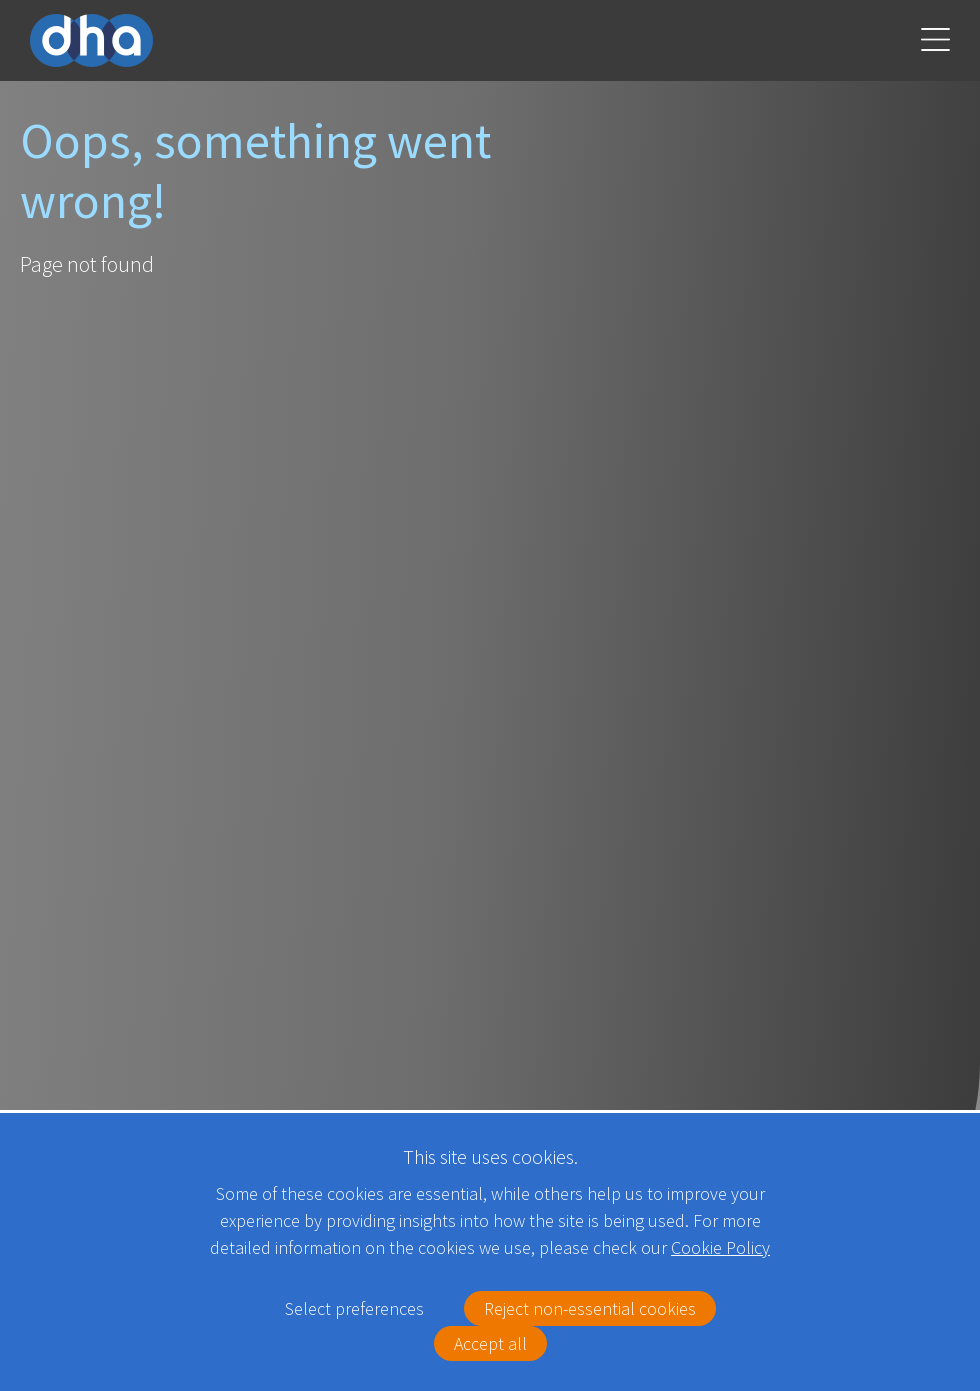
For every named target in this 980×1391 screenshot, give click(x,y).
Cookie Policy (720, 1247)
